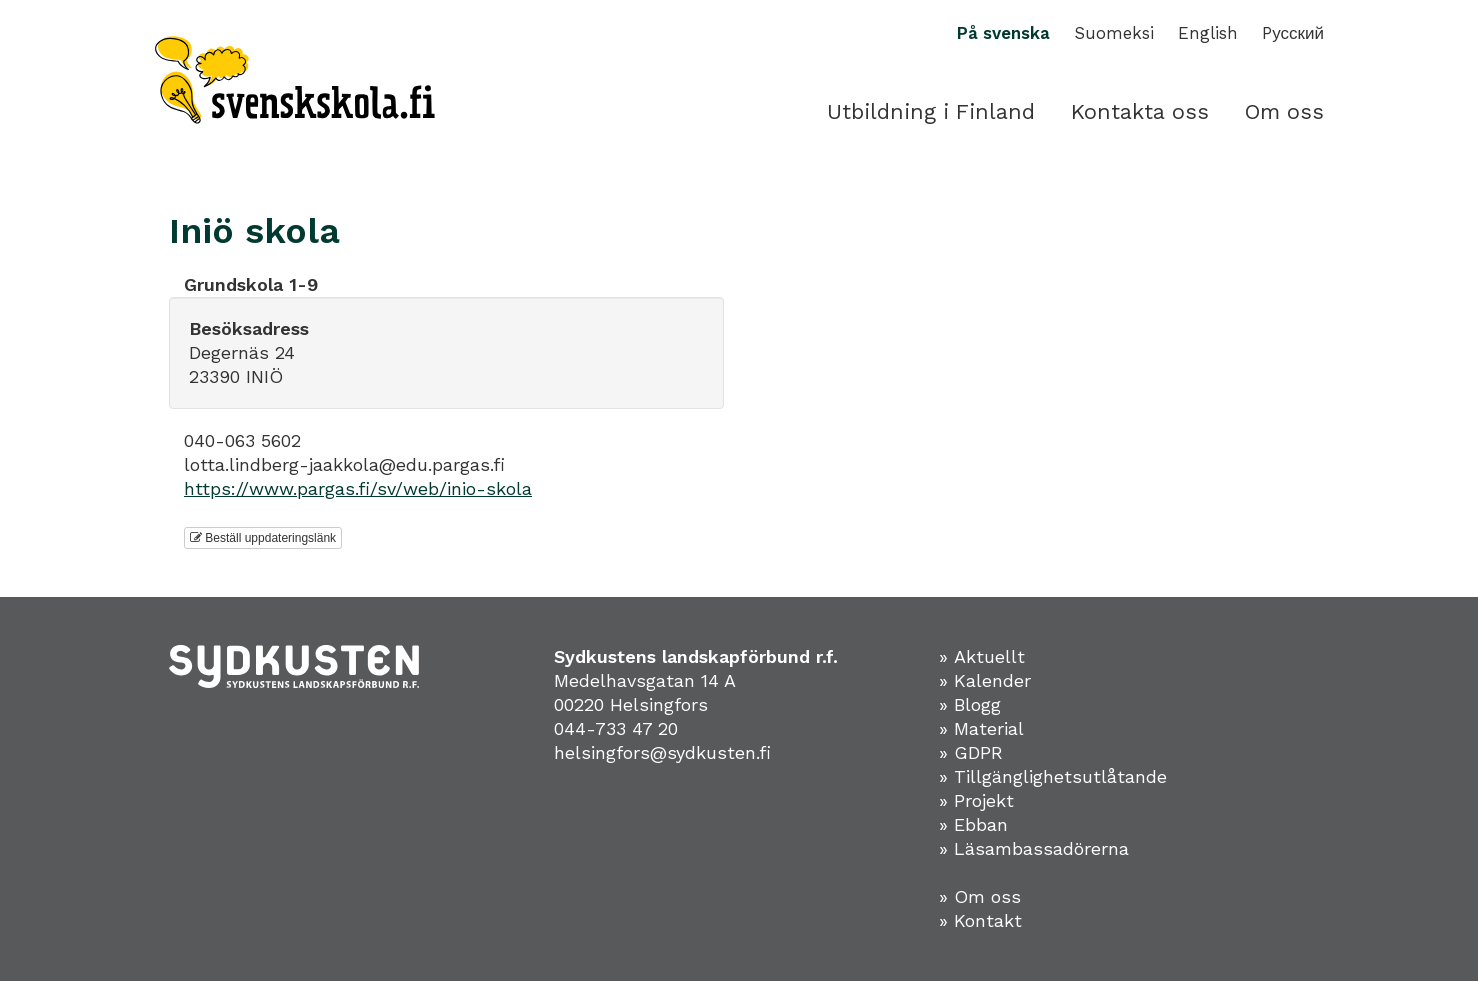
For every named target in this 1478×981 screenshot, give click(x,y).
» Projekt (976, 800)
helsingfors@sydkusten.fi (662, 752)
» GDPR (971, 752)
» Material (981, 728)
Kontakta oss (1140, 111)
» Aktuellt (982, 656)
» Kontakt (980, 920)
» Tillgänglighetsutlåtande (1053, 776)
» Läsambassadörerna (1034, 848)
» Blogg (970, 704)
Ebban (981, 824)
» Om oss (980, 896)
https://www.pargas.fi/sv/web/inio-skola (358, 488)
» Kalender (985, 680)
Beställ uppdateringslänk (263, 538)
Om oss (1284, 111)
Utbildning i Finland (931, 111)
